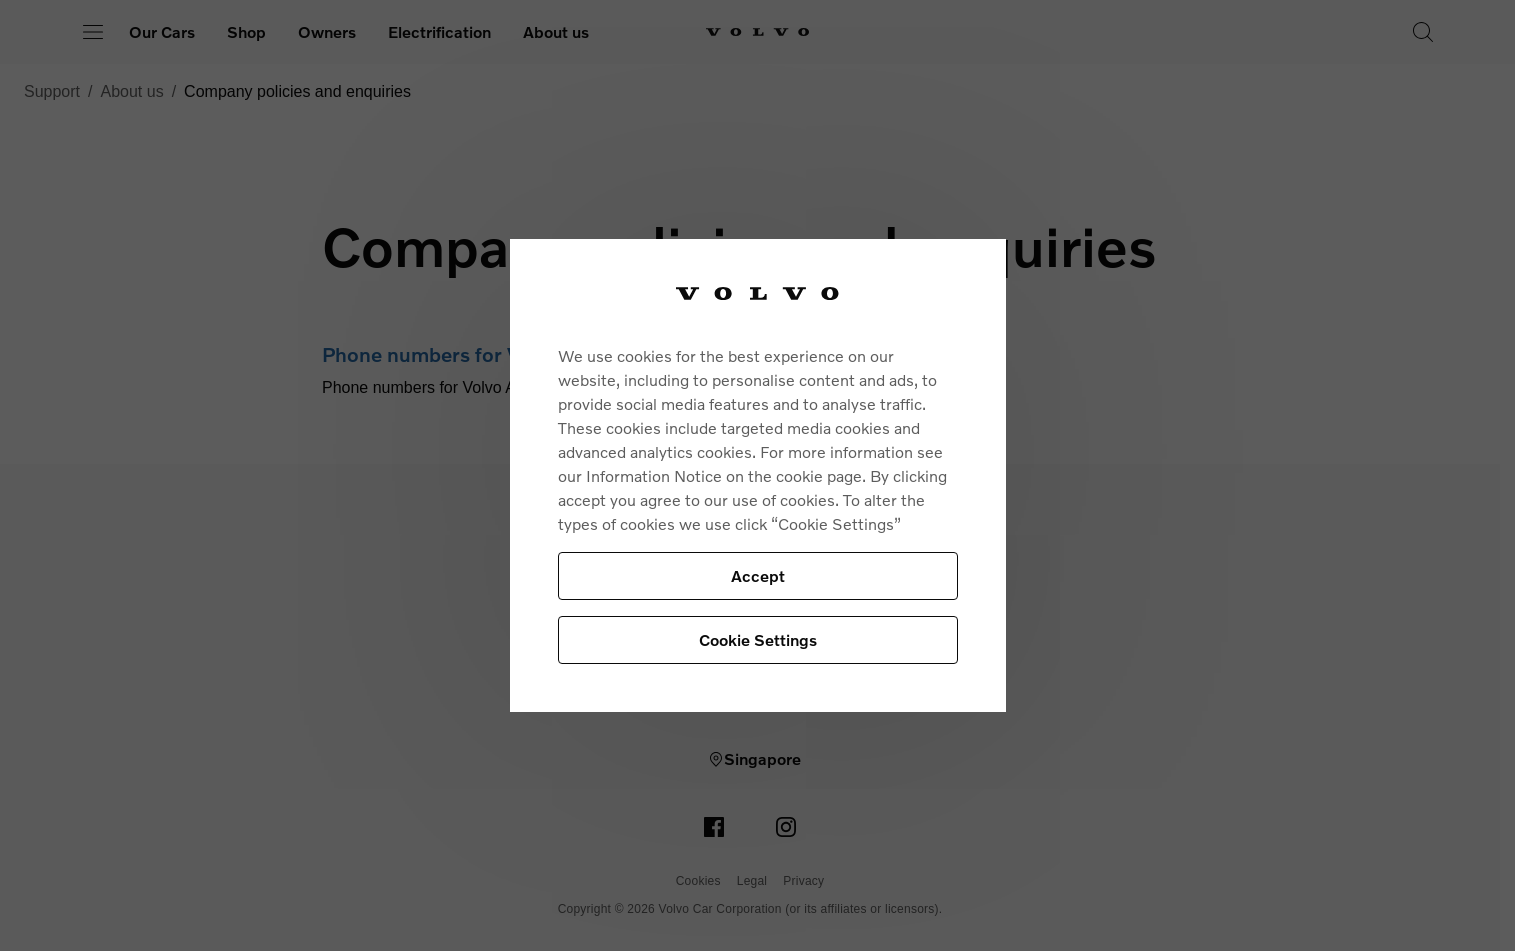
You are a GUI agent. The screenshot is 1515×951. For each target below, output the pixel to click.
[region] (758, 475)
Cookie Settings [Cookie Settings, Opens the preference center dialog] (758, 639)
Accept (758, 575)
